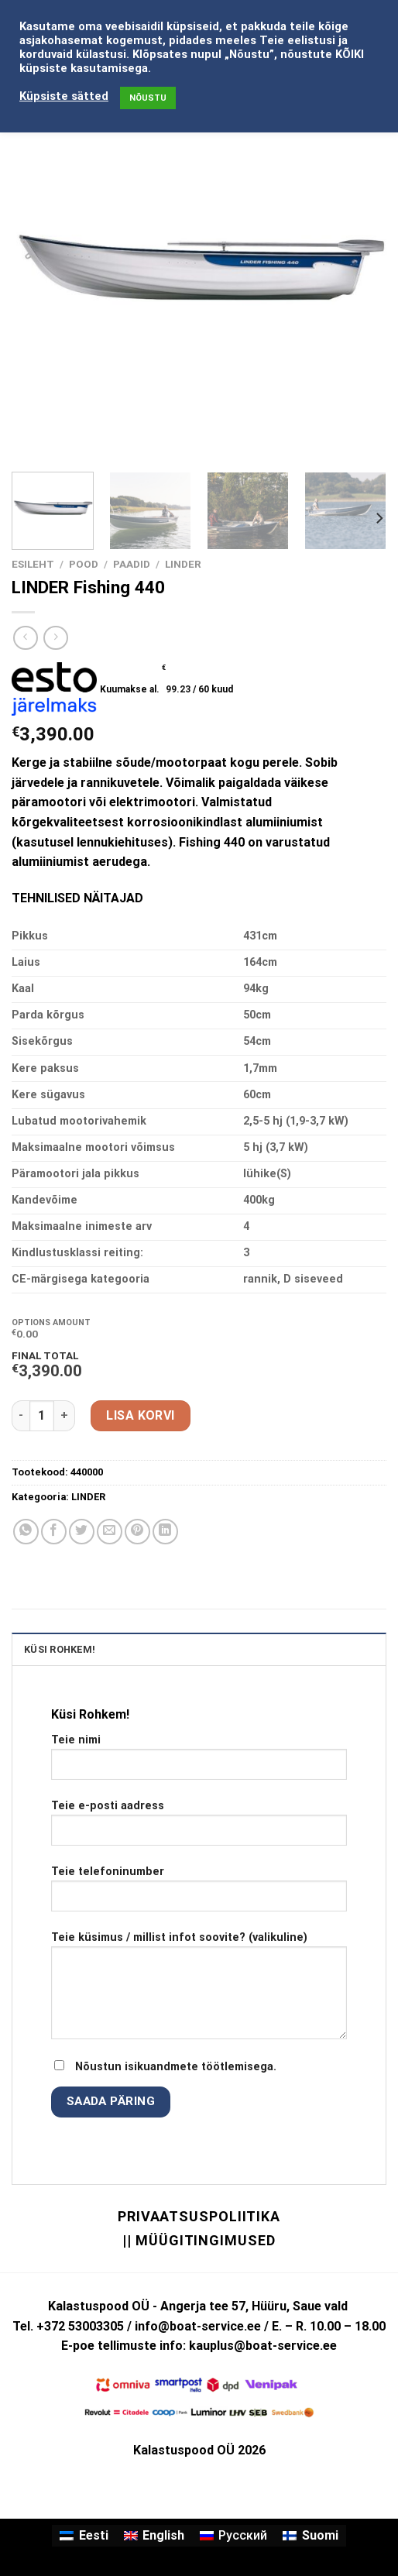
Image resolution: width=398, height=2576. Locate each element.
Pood (83, 564)
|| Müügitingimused (198, 2240)
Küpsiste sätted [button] (63, 96)
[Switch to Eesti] (83, 2536)
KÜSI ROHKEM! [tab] (59, 1649)
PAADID (131, 564)
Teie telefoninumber (199, 1894)
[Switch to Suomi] (310, 2536)
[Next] (378, 518)
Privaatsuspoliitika (199, 2216)
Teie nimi (199, 1762)
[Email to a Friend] (109, 1531)
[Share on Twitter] (81, 1531)
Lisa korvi (140, 1415)
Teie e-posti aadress (199, 1828)
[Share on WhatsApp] (26, 1531)
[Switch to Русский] (233, 2536)
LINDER (183, 564)
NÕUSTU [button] (147, 98)
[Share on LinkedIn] (165, 1531)
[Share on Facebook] (54, 1531)
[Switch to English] (154, 2536)
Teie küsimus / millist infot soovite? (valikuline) (199, 1991)
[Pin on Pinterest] (137, 1531)
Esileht (33, 564)
